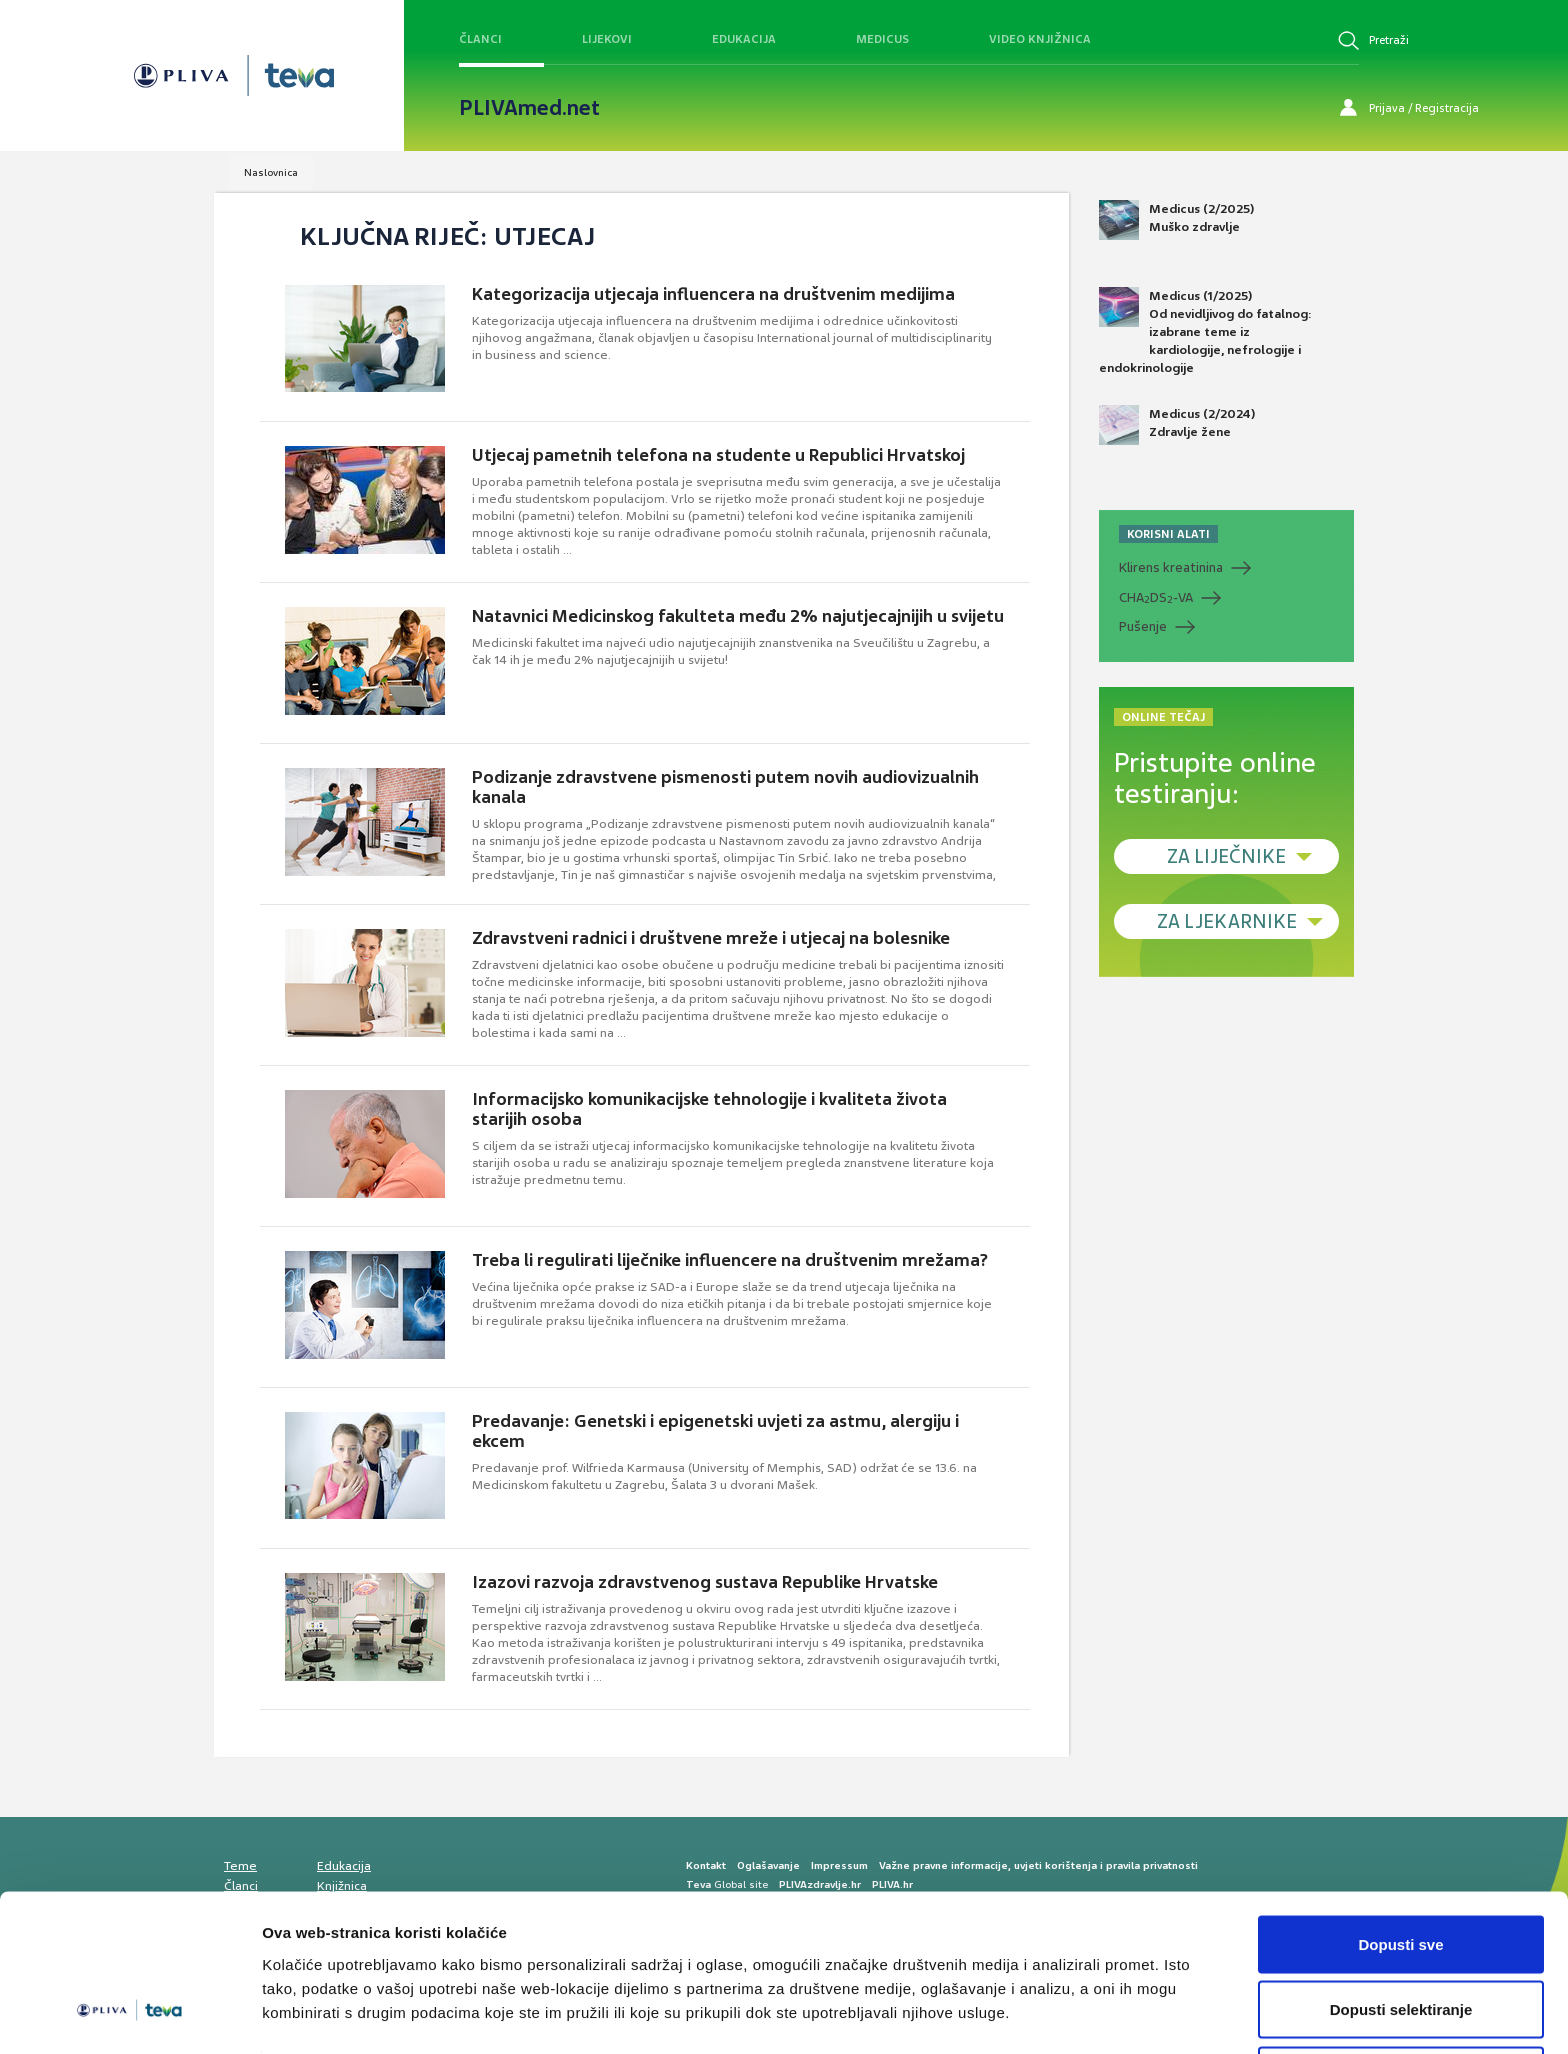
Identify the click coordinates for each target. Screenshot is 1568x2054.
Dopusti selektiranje (1401, 1935)
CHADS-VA (1156, 598)
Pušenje (1143, 626)
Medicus (882, 39)
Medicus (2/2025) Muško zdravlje (1176, 220)
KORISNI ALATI (1168, 534)
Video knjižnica (1040, 39)
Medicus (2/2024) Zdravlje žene (1177, 425)
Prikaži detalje (1036, 2002)
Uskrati (1401, 2000)
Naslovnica (271, 172)
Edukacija (744, 39)
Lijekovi (607, 39)
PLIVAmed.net (529, 108)
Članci (480, 39)
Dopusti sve (1400, 1869)
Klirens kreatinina (1171, 567)
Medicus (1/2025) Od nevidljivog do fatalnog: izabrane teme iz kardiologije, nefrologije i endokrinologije (1205, 332)
